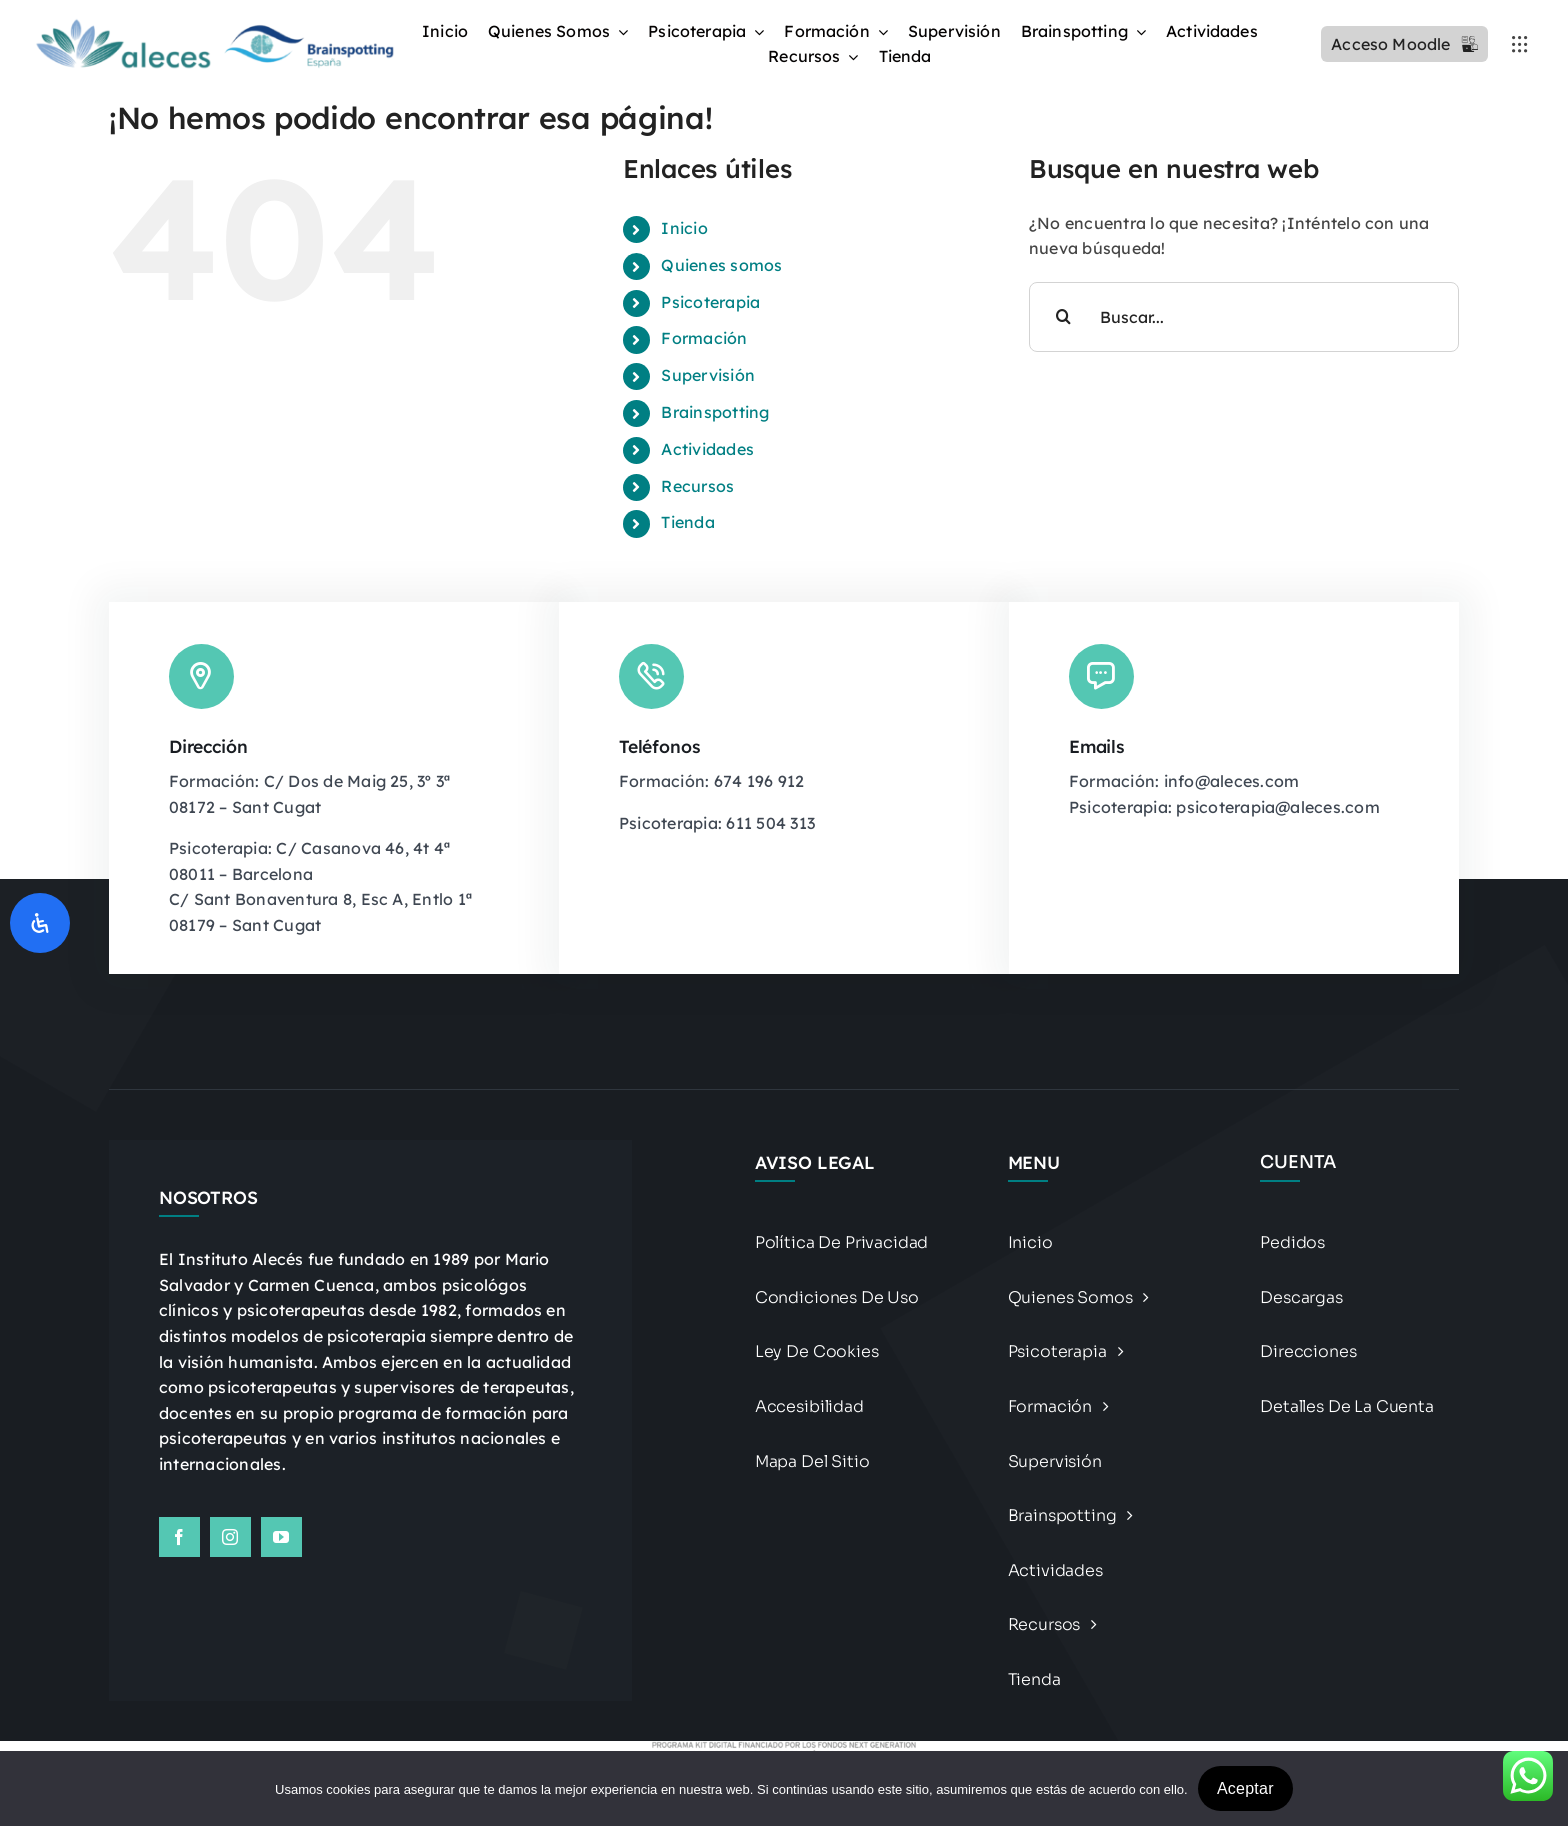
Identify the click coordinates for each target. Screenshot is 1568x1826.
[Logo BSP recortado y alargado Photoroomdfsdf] (213, 24)
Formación (704, 338)
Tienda (687, 522)
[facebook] (179, 1537)
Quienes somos (721, 265)
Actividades (707, 449)
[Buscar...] (1244, 317)
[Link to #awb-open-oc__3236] (1520, 44)
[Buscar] (1064, 317)
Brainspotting (715, 412)
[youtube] (281, 1537)
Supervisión (708, 375)
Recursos (697, 486)
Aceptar (1245, 1788)
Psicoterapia (710, 302)
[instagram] (230, 1537)
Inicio (684, 228)
